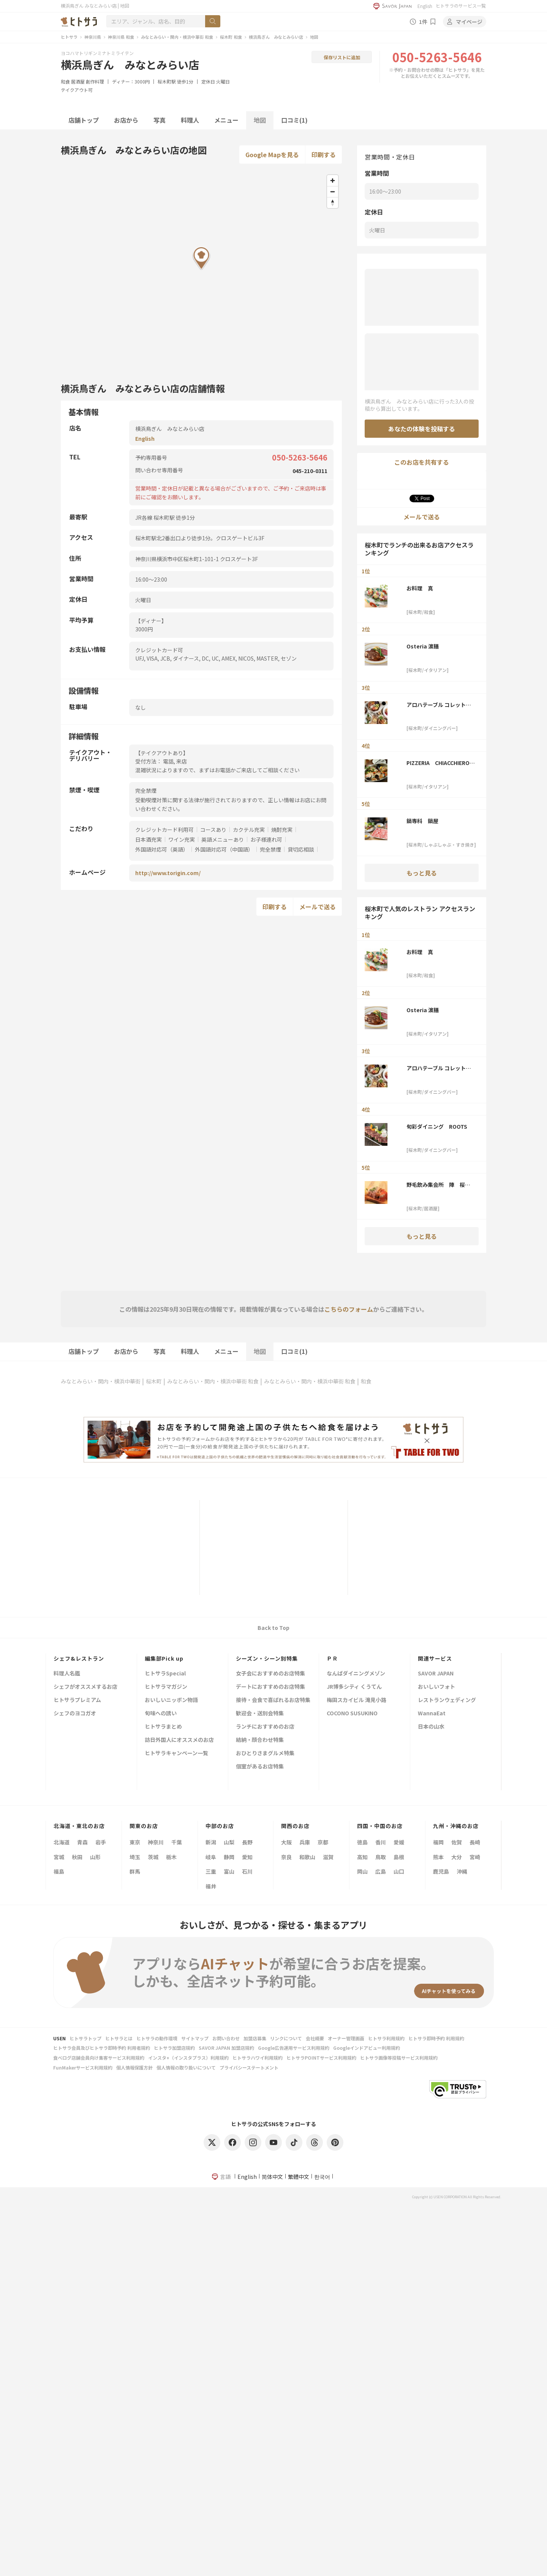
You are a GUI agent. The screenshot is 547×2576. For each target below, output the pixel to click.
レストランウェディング (447, 1700)
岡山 (362, 1871)
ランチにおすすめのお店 (265, 1727)
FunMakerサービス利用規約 (82, 2067)
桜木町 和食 (231, 37)
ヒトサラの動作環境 (156, 2038)
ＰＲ (332, 1658)
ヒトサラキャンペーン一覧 (176, 1753)
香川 (380, 1842)
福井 (211, 1886)
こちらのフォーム (348, 1309)
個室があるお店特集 (260, 1767)
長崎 (475, 1842)
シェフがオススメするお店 (85, 1687)
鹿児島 (441, 1871)
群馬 (135, 1871)
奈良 (286, 1857)
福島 (59, 1871)
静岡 (229, 1857)
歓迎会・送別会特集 (260, 1713)
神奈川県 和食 (121, 37)
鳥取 (380, 1857)
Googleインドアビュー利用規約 (366, 2047)
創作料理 (95, 81)
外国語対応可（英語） (161, 849)
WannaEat (432, 1713)
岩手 (100, 1842)
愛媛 (399, 1842)
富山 (229, 1871)
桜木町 (154, 1381)
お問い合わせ (226, 2038)
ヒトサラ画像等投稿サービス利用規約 (399, 2057)
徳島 (362, 1842)
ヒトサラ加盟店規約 (174, 2047)
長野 (247, 1842)
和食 (65, 81)
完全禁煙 (270, 849)
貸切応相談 (301, 849)
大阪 (286, 1842)
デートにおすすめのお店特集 (270, 1687)
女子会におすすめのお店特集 (270, 1674)
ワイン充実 (181, 839)
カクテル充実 (249, 829)
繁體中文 (298, 2176)
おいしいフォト (436, 1687)
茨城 (153, 1857)
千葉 (176, 1842)
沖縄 (462, 1871)
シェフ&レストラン (79, 1658)
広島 (380, 1871)
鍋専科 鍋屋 (422, 820)
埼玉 (135, 1857)
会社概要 (315, 2038)
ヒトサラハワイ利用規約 (257, 2057)
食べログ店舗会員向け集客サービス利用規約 (98, 2057)
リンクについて (286, 2038)
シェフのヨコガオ (75, 1713)
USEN (59, 2038)
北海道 (62, 1842)
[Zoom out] (332, 191)
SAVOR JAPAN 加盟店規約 (226, 2047)
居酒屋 (78, 81)
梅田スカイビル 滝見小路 (356, 1700)
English (424, 6)
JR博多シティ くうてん (354, 1687)
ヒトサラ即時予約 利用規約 (436, 2038)
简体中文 (272, 2176)
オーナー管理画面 (346, 2038)
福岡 (438, 1842)
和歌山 (307, 1857)
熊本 (438, 1857)
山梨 (229, 1842)
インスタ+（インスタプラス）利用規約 (188, 2057)
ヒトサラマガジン (166, 1687)
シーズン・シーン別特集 (267, 1658)
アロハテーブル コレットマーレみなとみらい (438, 704)
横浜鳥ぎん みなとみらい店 (276, 37)
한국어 (322, 2176)
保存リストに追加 (342, 57)
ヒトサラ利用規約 (386, 2038)
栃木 (171, 1857)
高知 (362, 1857)
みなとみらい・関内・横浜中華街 (101, 1381)
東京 (135, 1842)
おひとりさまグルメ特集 (265, 1753)
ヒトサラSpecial (165, 1674)
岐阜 (211, 1857)
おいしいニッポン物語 (171, 1700)
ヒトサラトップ (85, 2038)
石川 (247, 1871)
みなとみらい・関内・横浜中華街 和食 (177, 37)
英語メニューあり (222, 839)
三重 (211, 1871)
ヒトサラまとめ (163, 1727)
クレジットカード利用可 (164, 829)
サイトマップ (195, 2038)
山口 (399, 1871)
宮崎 (475, 1857)
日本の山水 (431, 1727)
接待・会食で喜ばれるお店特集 (273, 1700)
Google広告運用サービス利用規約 (293, 2047)
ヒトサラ (69, 37)
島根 (399, 1857)
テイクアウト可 (77, 90)
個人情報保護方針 (134, 2067)
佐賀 (456, 1842)
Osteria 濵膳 (422, 646)
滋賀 (328, 1857)
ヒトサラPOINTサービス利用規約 (321, 2057)
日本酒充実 (148, 839)
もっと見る (421, 872)
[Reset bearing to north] (332, 202)
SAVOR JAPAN (436, 1674)
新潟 (211, 1842)
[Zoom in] (332, 180)
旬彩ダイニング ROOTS (436, 1126)
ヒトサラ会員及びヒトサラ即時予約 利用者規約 (101, 2047)
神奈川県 (92, 37)
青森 (82, 1842)
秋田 (77, 1857)
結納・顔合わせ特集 (260, 1740)
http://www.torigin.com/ (168, 873)
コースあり (213, 829)
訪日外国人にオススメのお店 (179, 1740)
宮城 (59, 1857)
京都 (323, 1842)
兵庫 (304, 1842)
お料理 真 (419, 588)
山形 (95, 1857)
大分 (456, 1857)
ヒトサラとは (119, 2038)
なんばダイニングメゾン (356, 1674)
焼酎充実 (281, 829)
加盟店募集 (254, 2038)
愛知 (247, 1857)
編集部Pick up (164, 1658)
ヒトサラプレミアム (77, 1700)
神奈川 (156, 1842)
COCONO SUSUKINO (352, 1713)
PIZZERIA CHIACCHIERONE (439, 762)
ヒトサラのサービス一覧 (461, 5)
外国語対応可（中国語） (224, 849)
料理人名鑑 (67, 1674)
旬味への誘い (161, 1713)
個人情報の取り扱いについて (186, 2067)
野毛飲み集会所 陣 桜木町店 (438, 1184)
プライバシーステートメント (249, 2067)
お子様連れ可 (266, 839)
